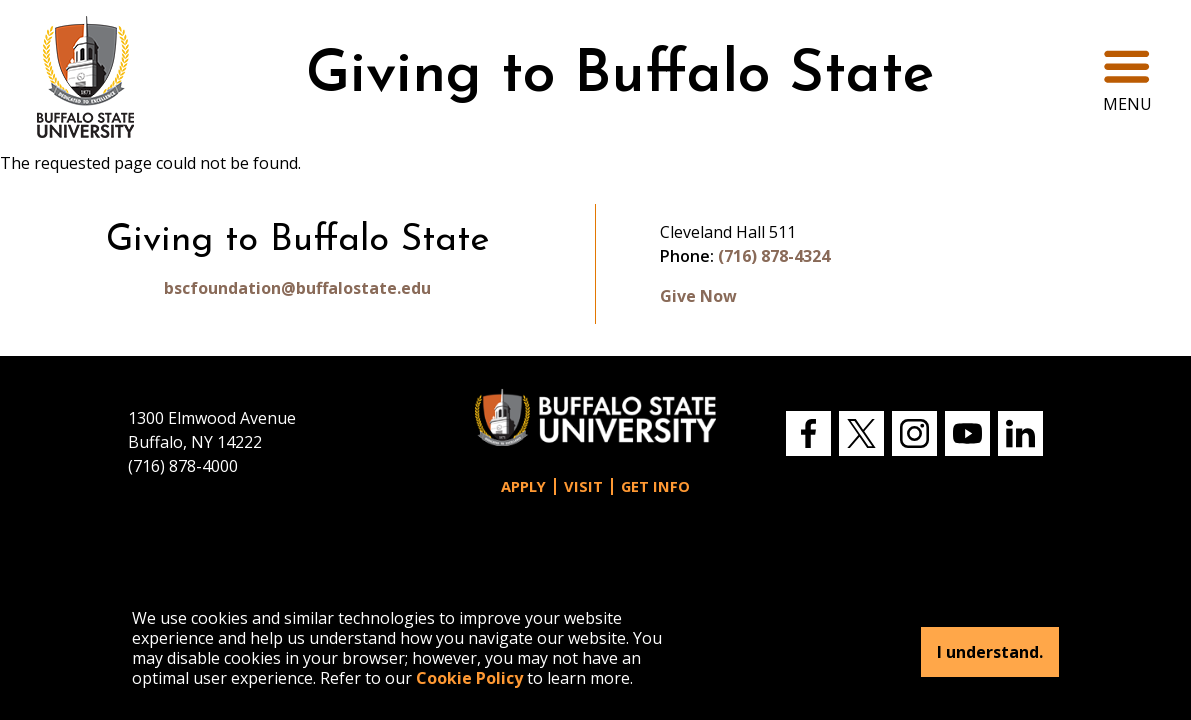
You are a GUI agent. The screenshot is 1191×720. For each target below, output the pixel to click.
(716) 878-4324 (774, 256)
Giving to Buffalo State (620, 76)
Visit (583, 486)
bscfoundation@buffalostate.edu (297, 288)
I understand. (990, 652)
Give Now (698, 296)
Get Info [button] (655, 486)
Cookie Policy (469, 678)
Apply (523, 486)
